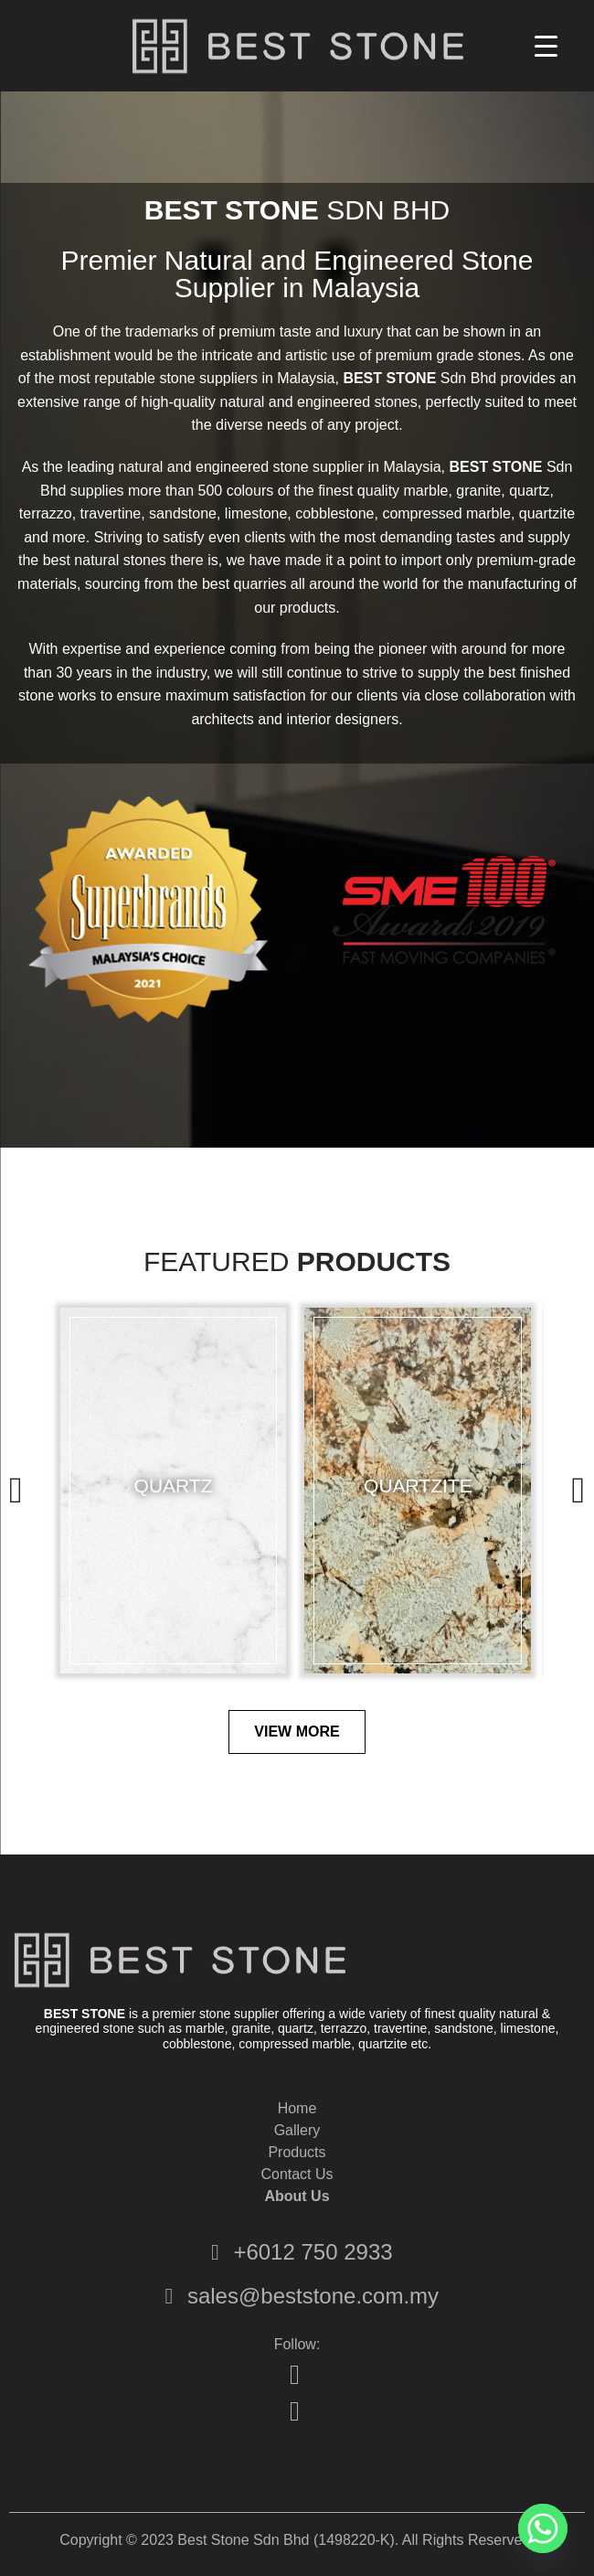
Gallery (297, 2130)
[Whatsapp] (542, 2528)
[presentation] (16, 1490)
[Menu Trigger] (546, 45)
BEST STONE (231, 210)
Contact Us (296, 2174)
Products (374, 1262)
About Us (296, 2196)
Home (297, 2108)
